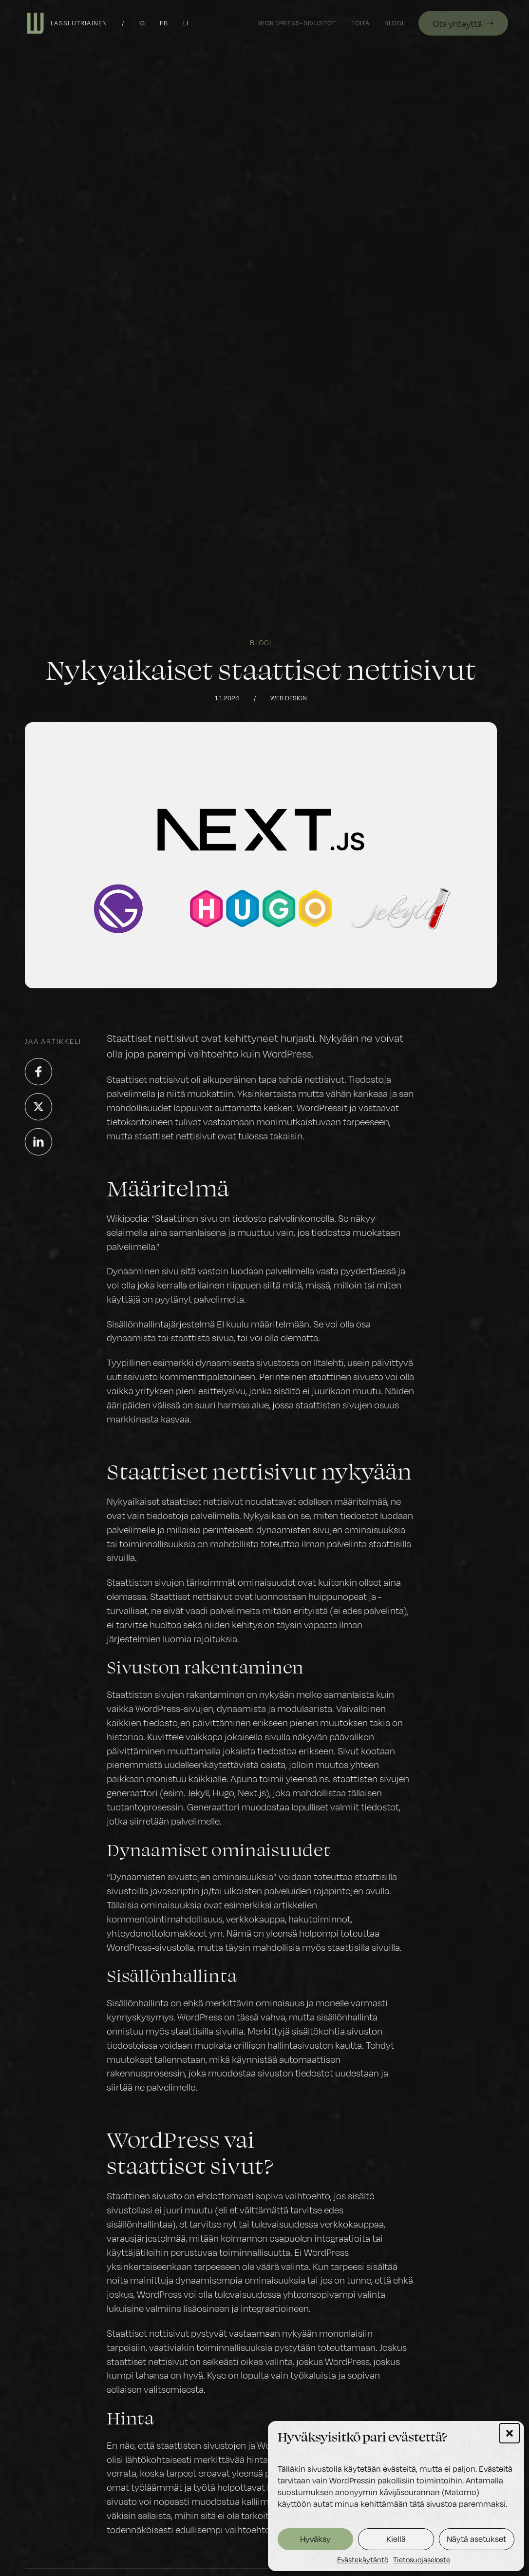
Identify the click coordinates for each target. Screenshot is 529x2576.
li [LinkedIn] (186, 23)
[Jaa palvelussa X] (38, 1106)
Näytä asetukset (476, 2538)
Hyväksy (315, 2538)
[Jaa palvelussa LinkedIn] (38, 1141)
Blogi (260, 642)
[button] (509, 2433)
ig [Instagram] (141, 23)
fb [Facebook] (164, 23)
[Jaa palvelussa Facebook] (38, 1071)
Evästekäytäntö (362, 2559)
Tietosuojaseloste (421, 2559)
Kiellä (396, 2538)
